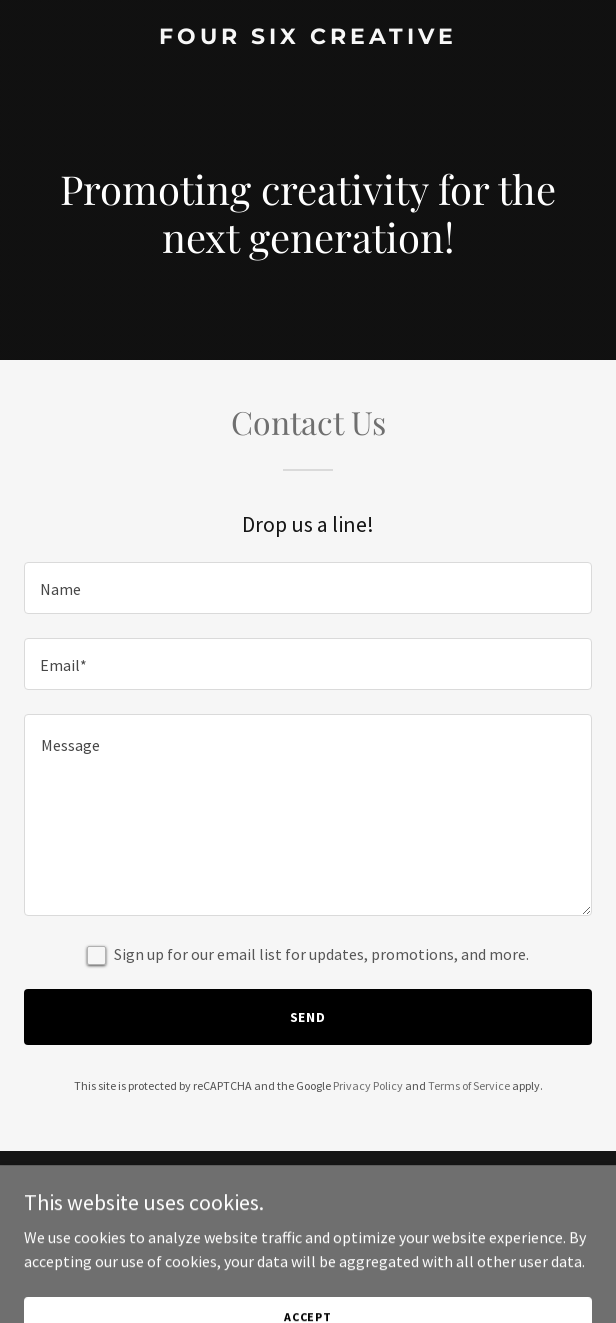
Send (308, 1017)
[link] (308, 38)
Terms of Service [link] (469, 1085)
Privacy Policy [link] (368, 1085)
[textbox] (308, 588)
